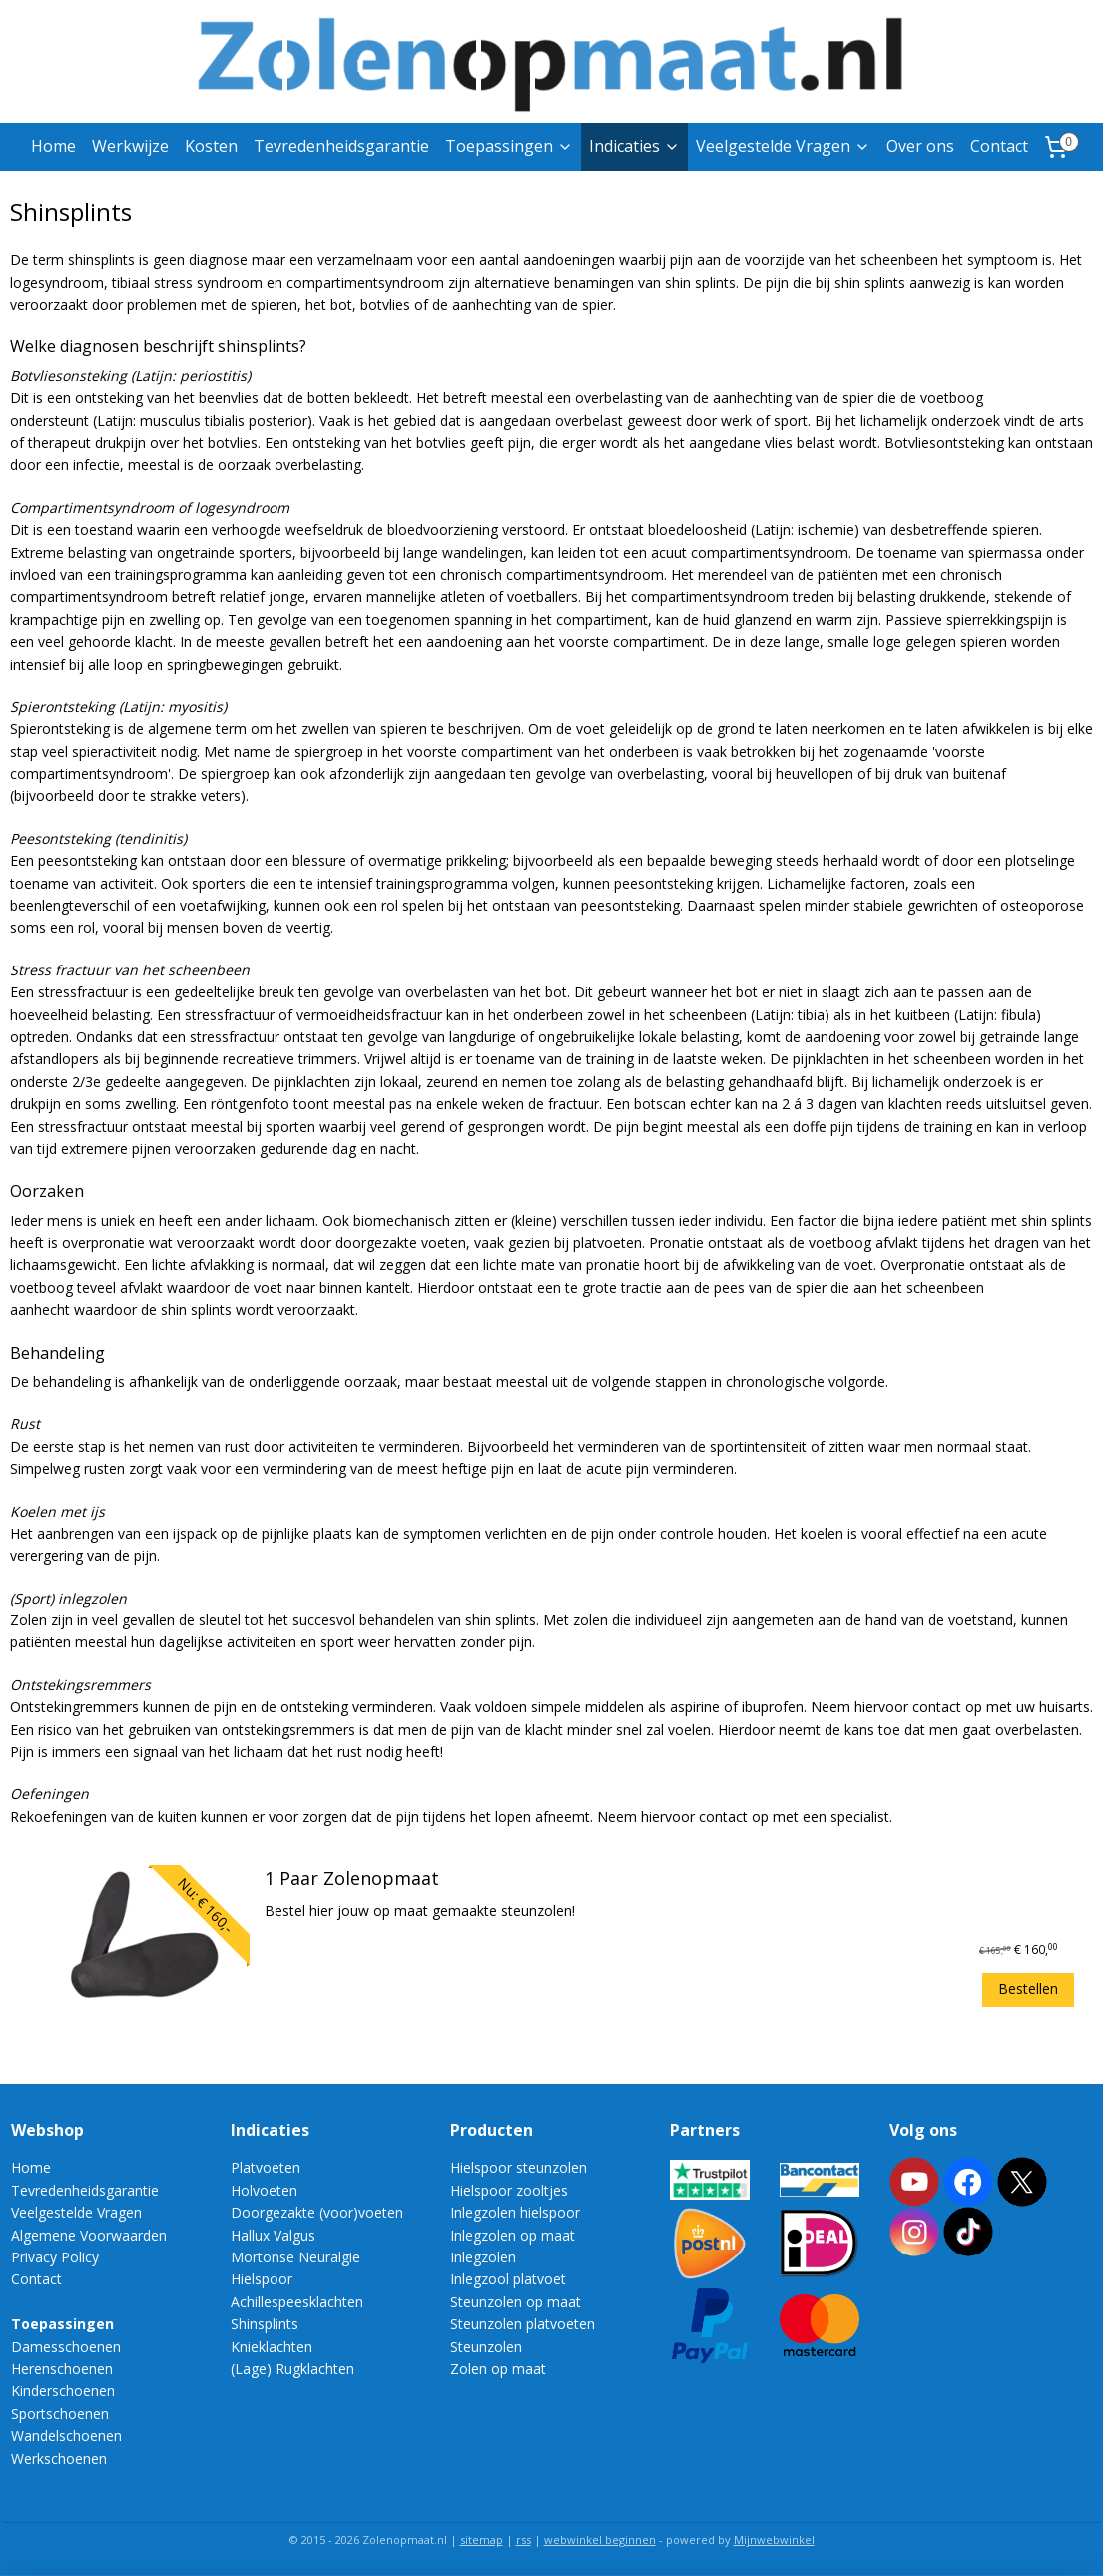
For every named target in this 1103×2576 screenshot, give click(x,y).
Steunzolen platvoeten (522, 2323)
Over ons (920, 146)
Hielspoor (261, 2278)
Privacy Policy (55, 2257)
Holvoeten (264, 2190)
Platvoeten (265, 2167)
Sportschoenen (60, 2413)
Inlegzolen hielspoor (515, 2212)
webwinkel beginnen (600, 2539)
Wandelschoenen (66, 2435)
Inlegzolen (483, 2257)
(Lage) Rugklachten (292, 2368)
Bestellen (1028, 1988)
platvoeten (607, 1242)
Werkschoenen (59, 2458)
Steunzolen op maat (515, 2301)
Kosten (211, 146)
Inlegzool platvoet (508, 2278)
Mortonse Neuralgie (295, 2257)
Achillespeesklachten (297, 2301)
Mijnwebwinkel (774, 2539)
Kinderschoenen (63, 2390)
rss (523, 2539)
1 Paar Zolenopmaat (352, 1879)
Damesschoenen (66, 2346)
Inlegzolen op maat (512, 2235)
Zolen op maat (498, 2368)
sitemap (481, 2539)
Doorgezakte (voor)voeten (317, 2212)
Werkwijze (130, 146)
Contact (999, 146)
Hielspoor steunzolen (518, 2167)
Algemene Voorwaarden (89, 2235)
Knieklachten (271, 2346)
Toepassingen (509, 146)
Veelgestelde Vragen (783, 146)
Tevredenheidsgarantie (341, 146)
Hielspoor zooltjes (509, 2190)
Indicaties (634, 146)
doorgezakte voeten (400, 1242)
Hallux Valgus (273, 2235)
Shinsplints (264, 2323)
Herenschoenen (62, 2368)
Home (53, 146)
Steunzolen (486, 2346)
